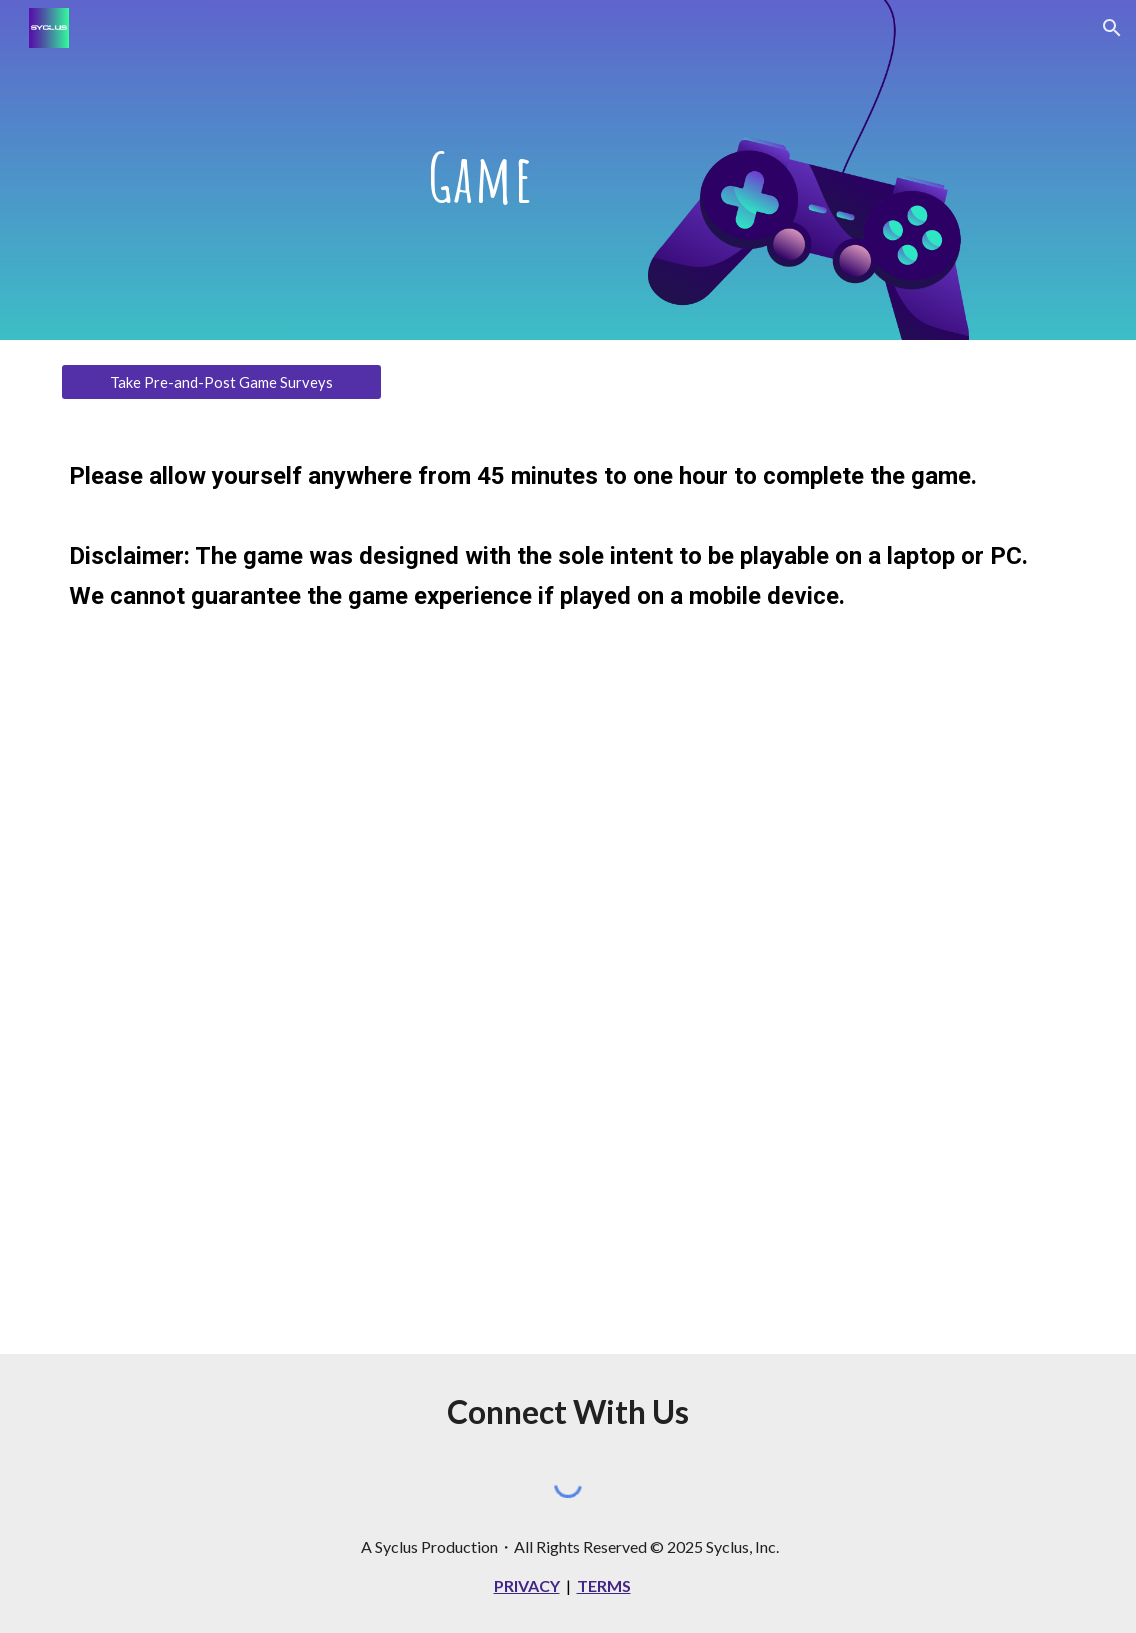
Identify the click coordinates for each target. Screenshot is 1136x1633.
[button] (1112, 28)
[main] (481, 169)
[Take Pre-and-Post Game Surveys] (221, 382)
